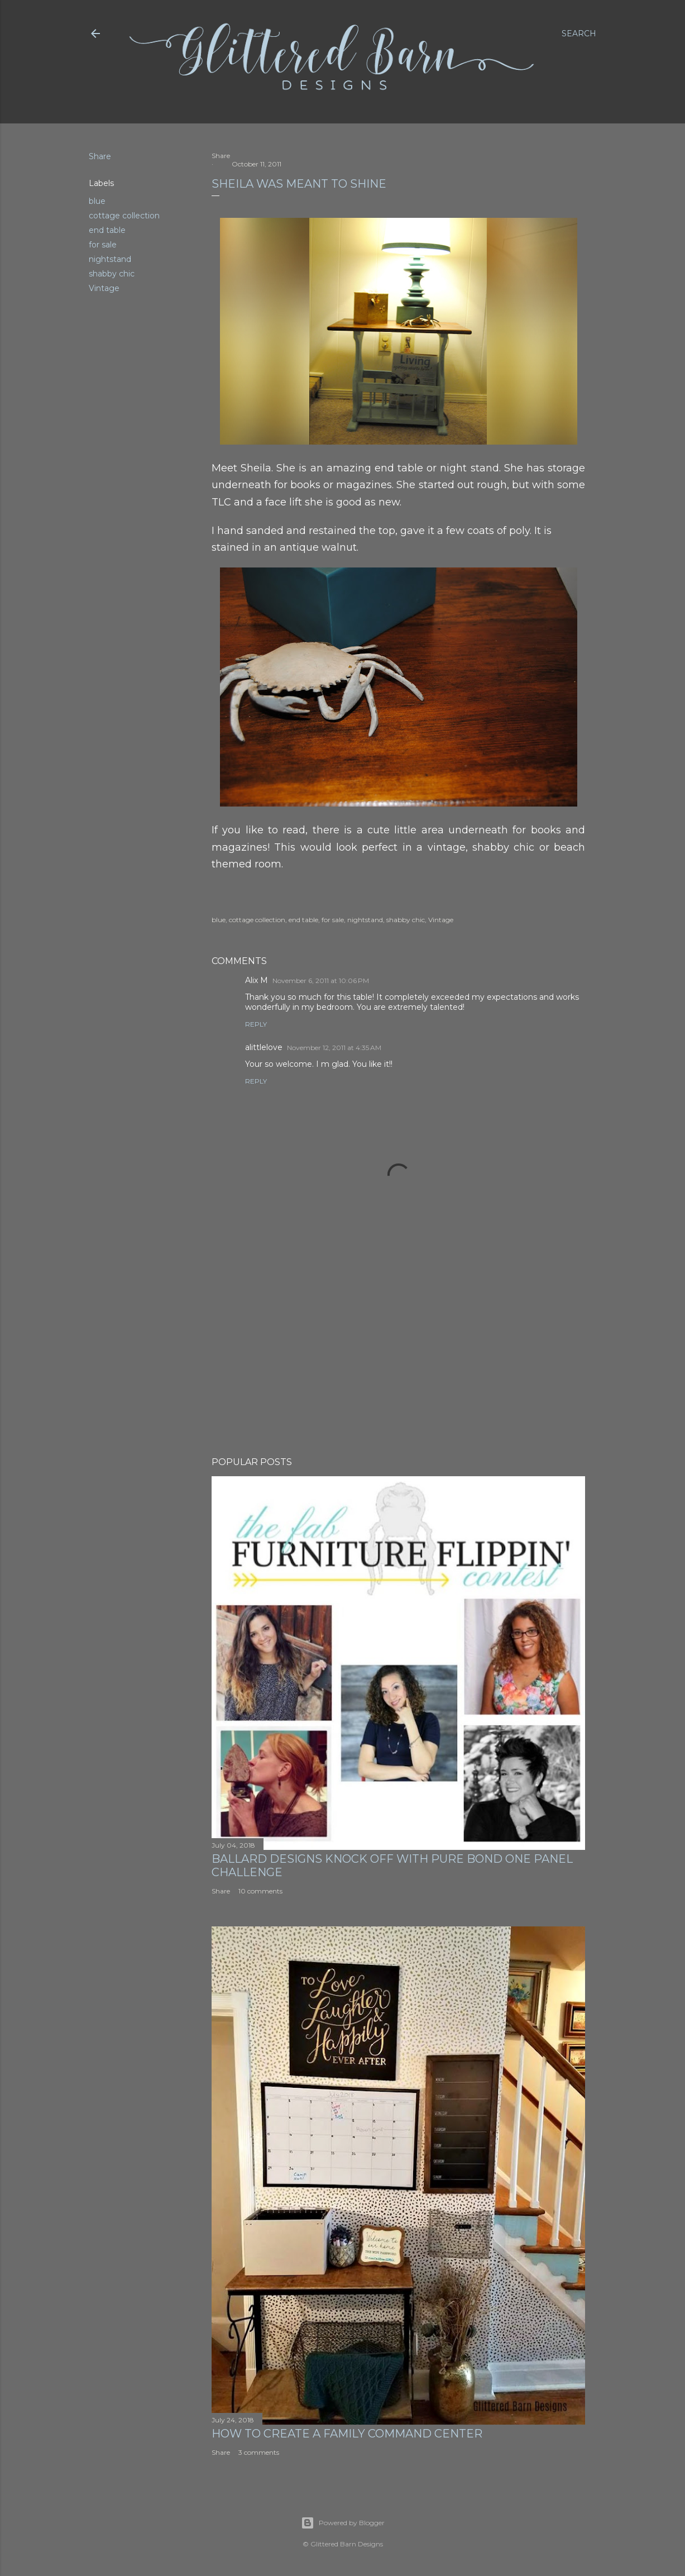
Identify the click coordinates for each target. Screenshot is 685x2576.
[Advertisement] (398, 1350)
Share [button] (100, 156)
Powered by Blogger (343, 2523)
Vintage (104, 288)
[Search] (579, 33)
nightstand (110, 259)
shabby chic (112, 274)
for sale (103, 245)
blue (97, 201)
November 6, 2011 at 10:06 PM (320, 980)
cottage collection (124, 216)
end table (107, 230)
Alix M (256, 980)
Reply (256, 1024)
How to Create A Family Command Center (347, 2433)
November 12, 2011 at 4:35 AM (334, 1047)
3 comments (258, 2452)
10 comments (260, 1891)
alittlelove (263, 1047)
